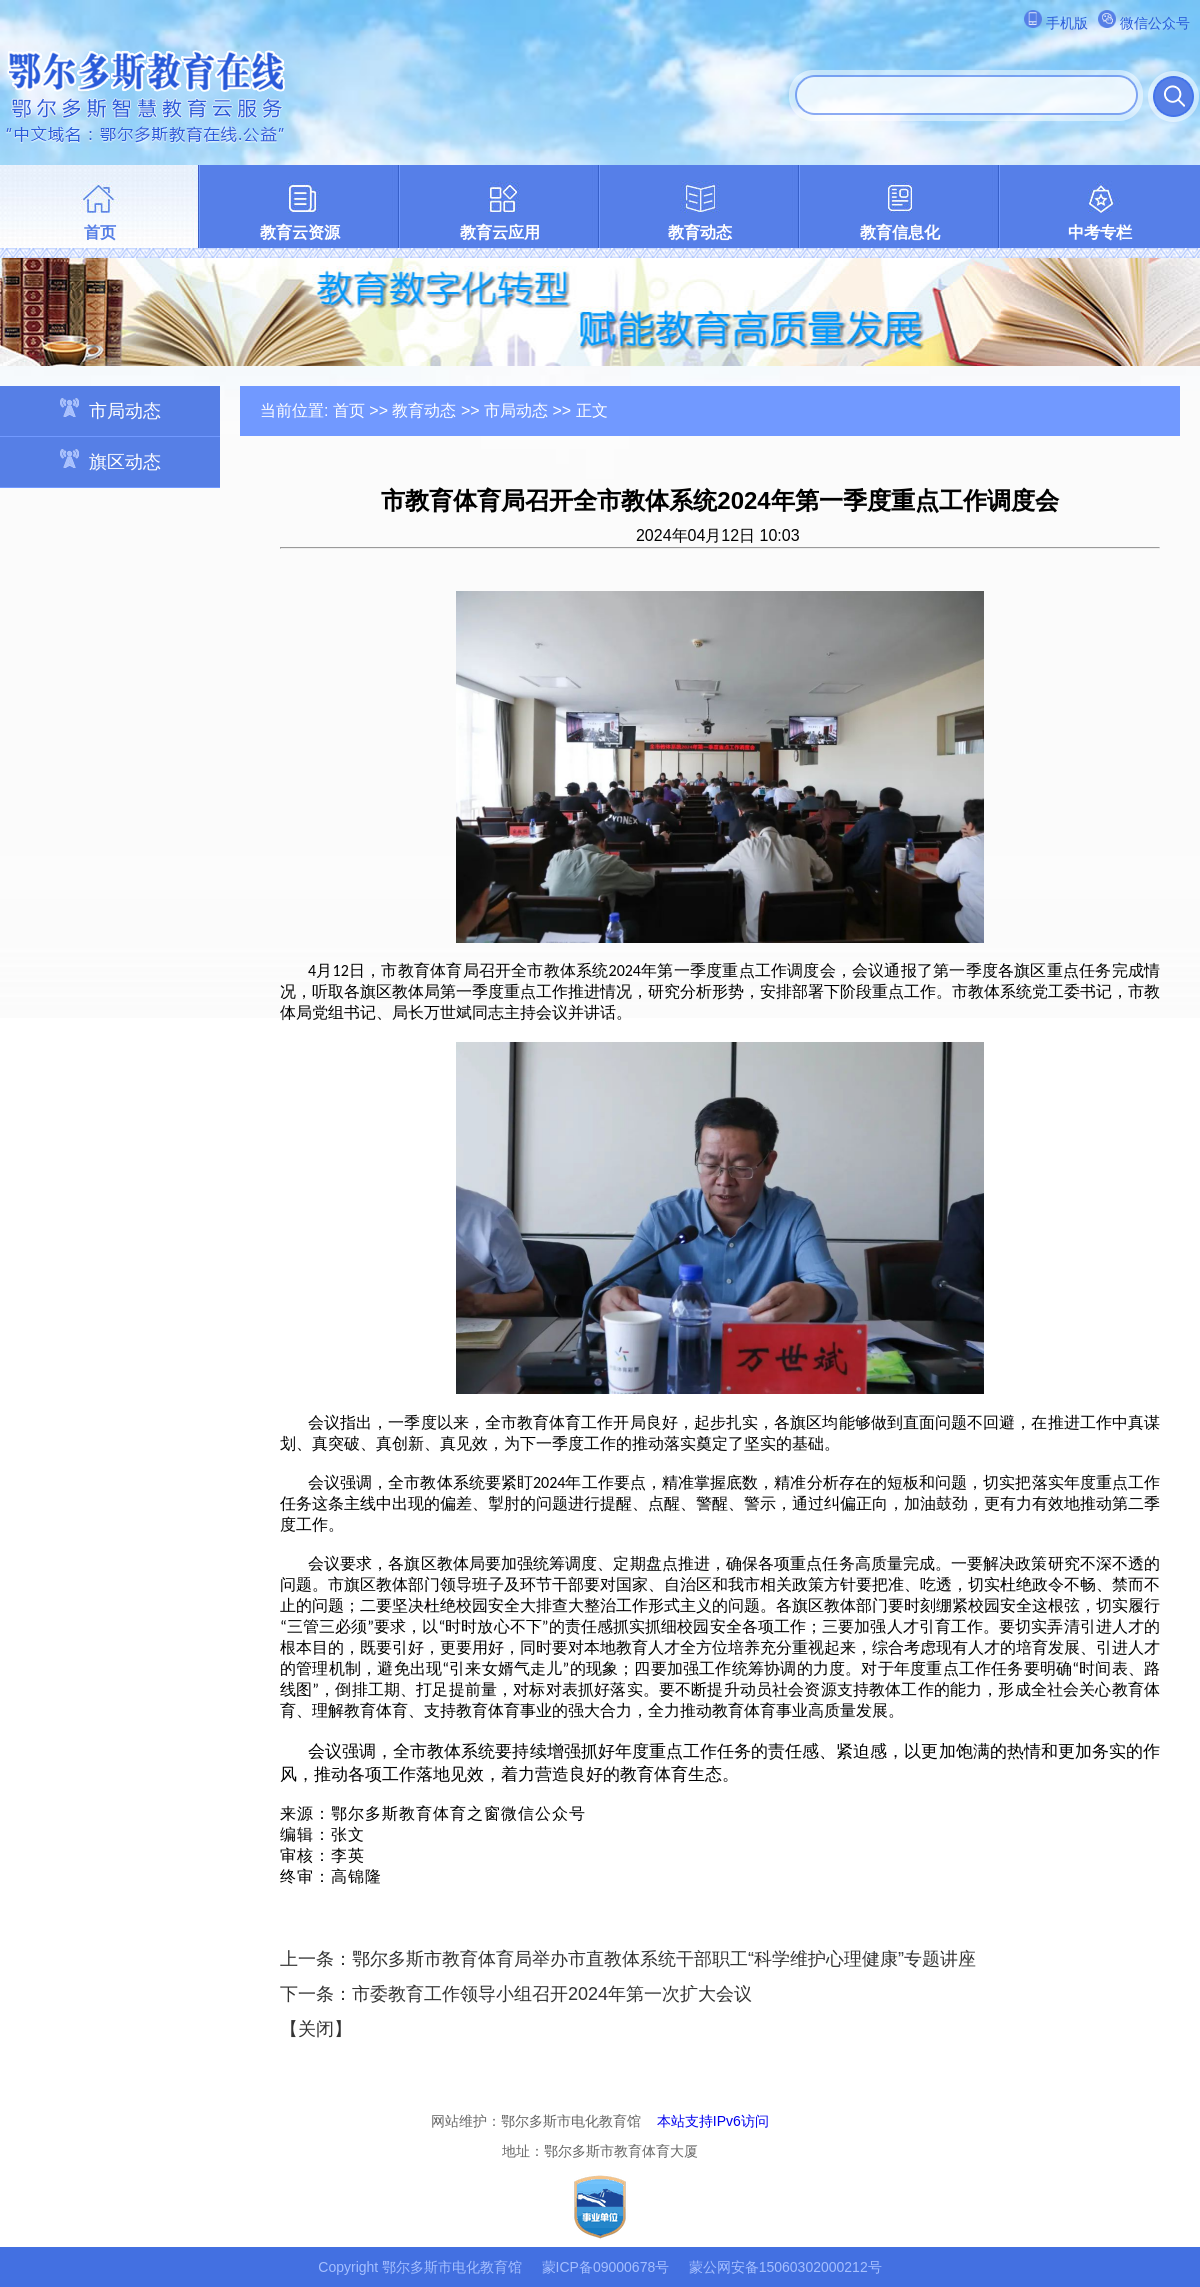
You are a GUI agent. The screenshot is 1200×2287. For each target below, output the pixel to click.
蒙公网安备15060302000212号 (785, 2267)
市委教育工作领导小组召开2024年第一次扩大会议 (552, 1994)
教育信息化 (900, 232)
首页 (100, 232)
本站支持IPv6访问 (713, 2121)
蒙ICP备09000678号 (606, 2267)
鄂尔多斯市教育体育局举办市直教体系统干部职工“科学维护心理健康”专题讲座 (664, 1959)
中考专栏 (1100, 232)
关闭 (316, 2029)
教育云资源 (300, 232)
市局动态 (110, 409)
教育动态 (700, 232)
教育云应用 (500, 232)
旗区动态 (110, 460)
